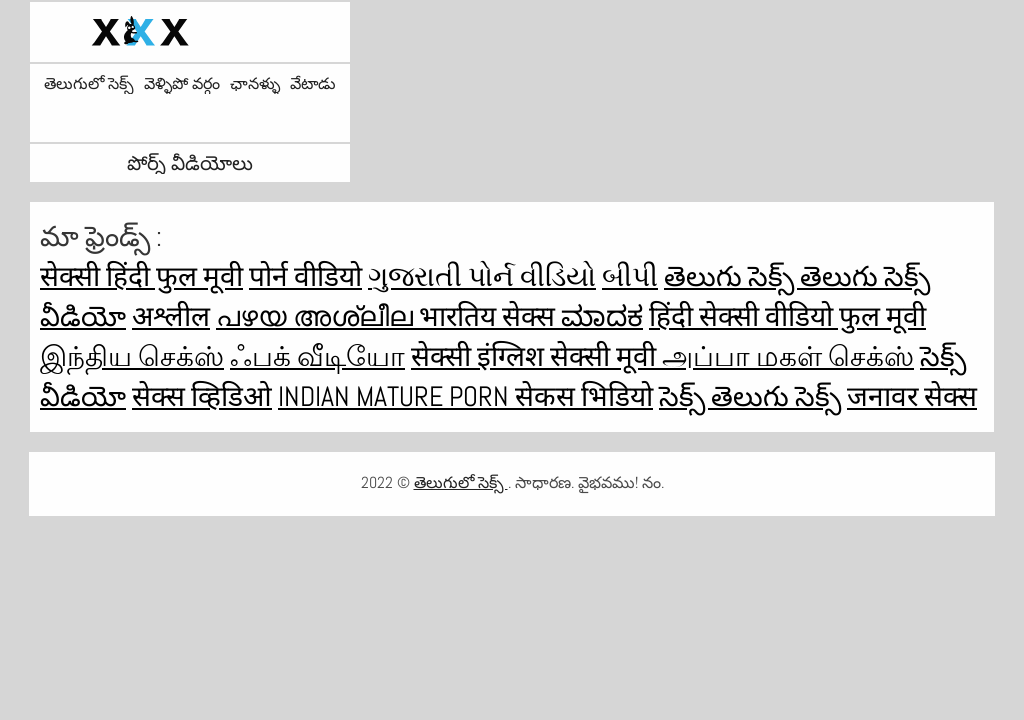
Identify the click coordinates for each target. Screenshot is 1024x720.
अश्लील (171, 316)
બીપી (630, 276)
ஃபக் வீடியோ (317, 356)
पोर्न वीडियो (305, 276)
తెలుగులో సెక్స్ (89, 84)
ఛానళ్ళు (255, 84)
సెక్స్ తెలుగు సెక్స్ (750, 396)
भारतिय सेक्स (490, 316)
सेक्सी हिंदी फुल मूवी (141, 276)
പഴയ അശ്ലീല (317, 316)
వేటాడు (313, 84)
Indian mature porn (396, 396)
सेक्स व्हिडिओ (202, 396)
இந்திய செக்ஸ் (132, 356)
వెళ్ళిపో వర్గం (182, 84)
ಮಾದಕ (602, 316)
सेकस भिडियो (584, 396)
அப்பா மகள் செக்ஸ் (788, 356)
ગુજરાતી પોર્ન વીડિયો (482, 276)
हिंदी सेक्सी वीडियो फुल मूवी (787, 316)
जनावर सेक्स (912, 396)
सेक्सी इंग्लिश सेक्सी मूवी (536, 356)
